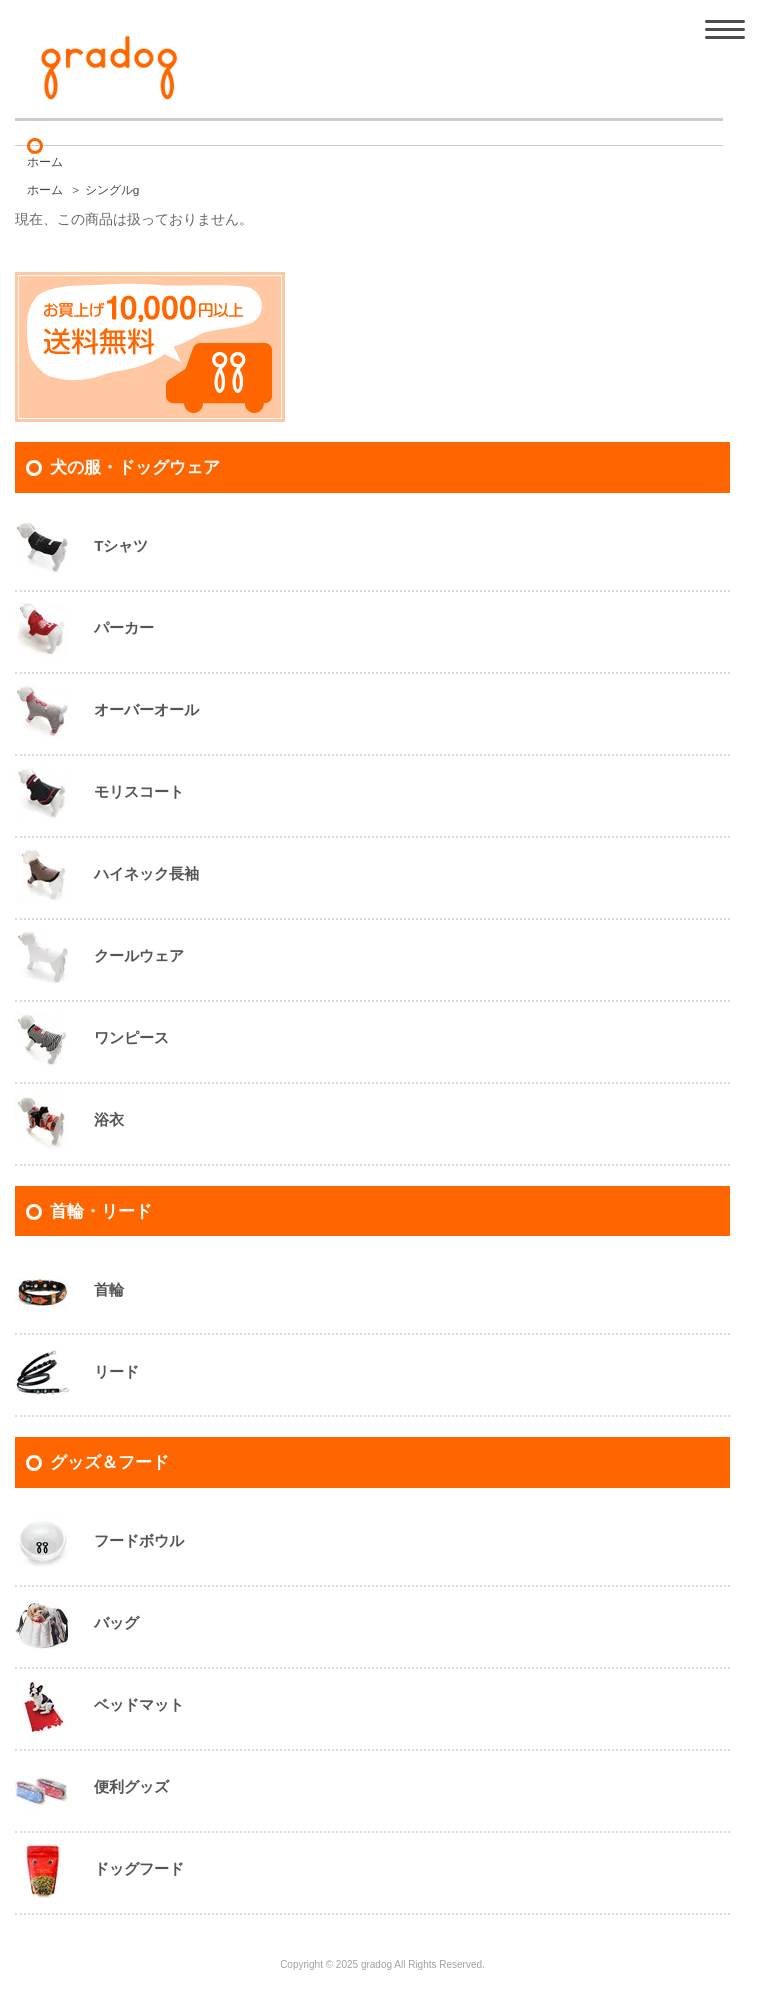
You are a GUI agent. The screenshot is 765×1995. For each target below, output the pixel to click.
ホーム (45, 162)
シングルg (112, 190)
